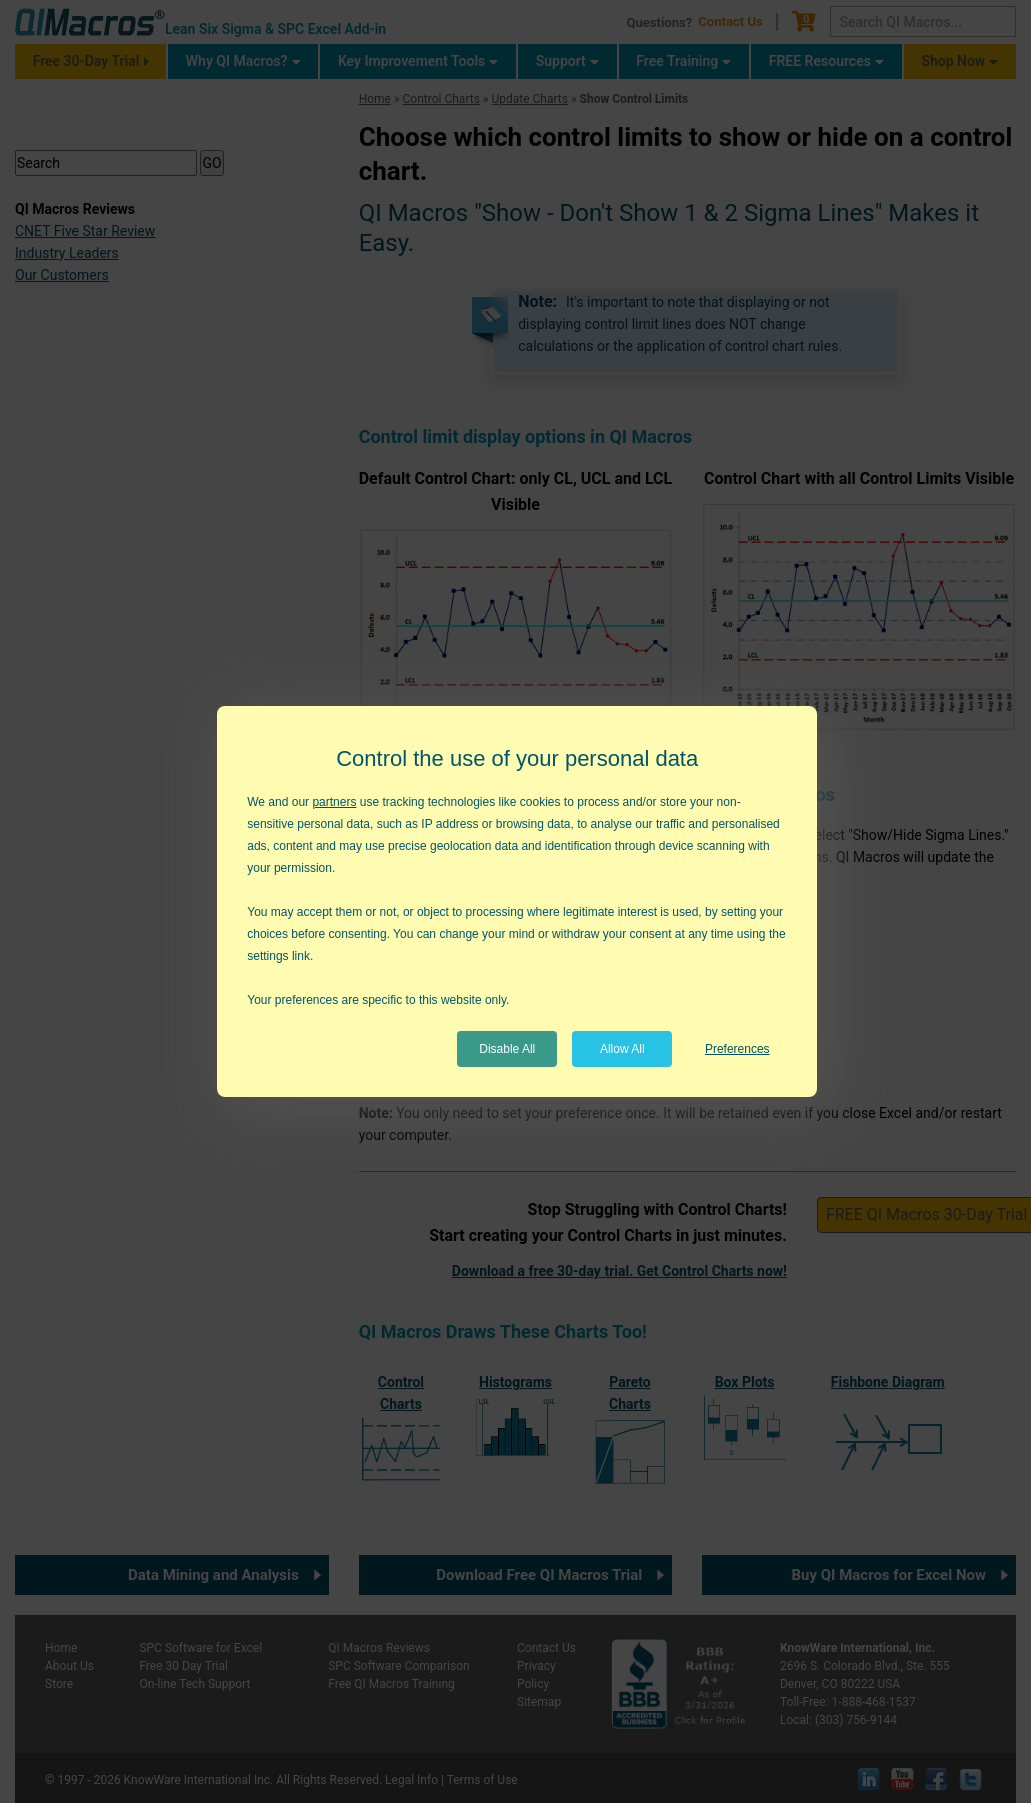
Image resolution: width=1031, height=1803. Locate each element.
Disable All (507, 1049)
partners (334, 802)
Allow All (622, 1049)
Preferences (737, 1049)
